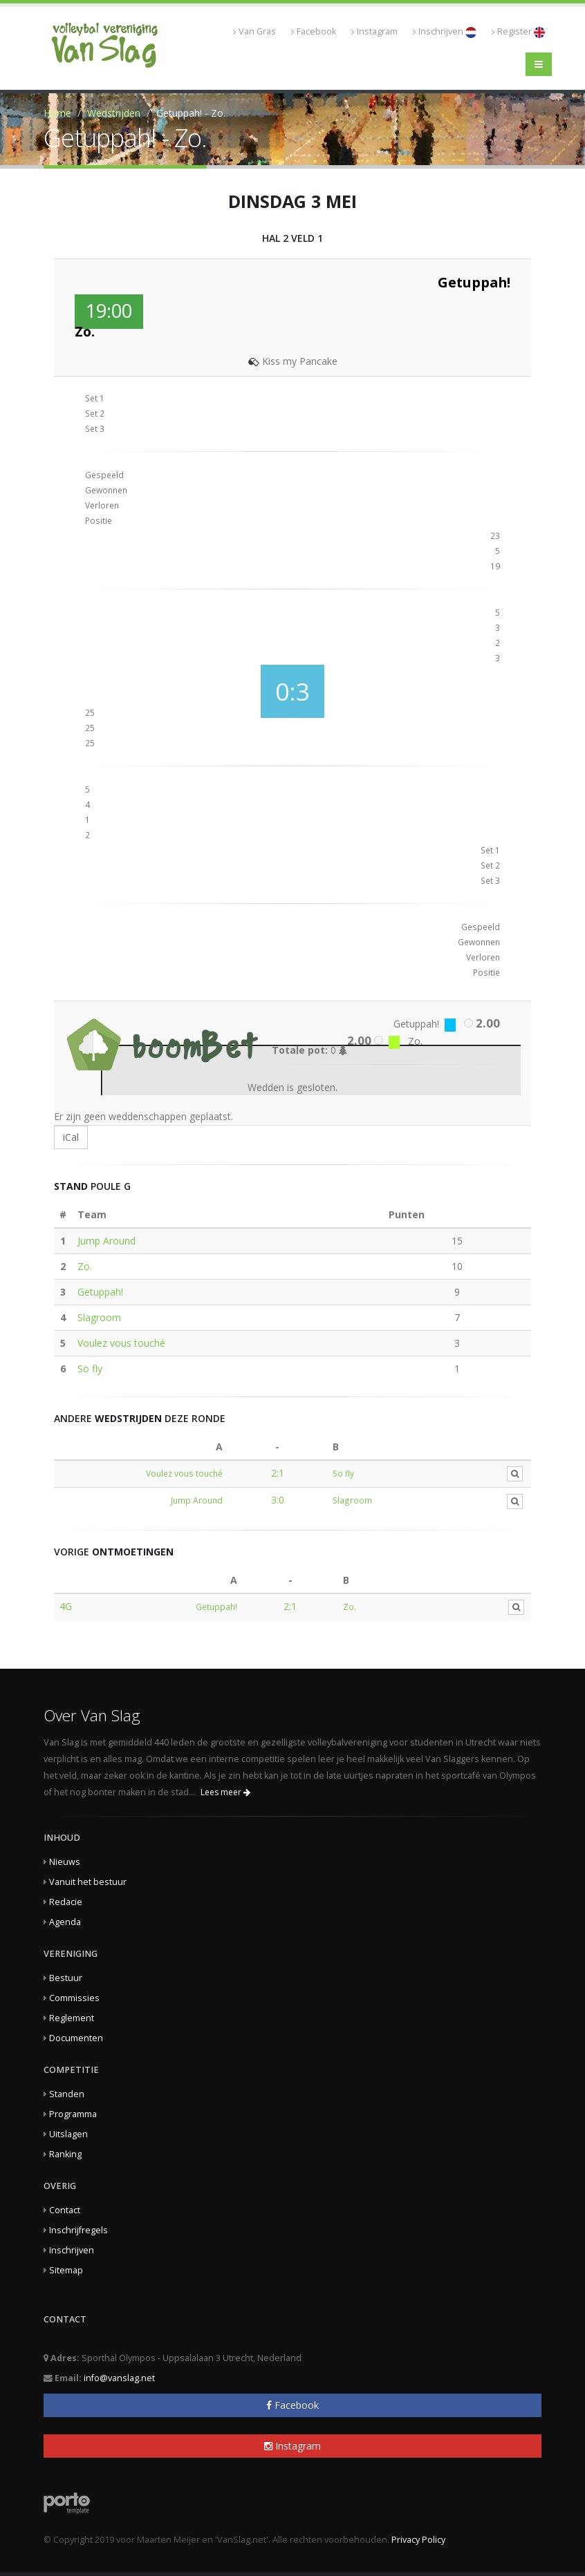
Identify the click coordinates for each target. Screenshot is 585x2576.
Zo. (84, 1266)
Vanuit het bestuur (88, 1882)
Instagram (374, 31)
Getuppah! (100, 1291)
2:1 (277, 1472)
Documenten (76, 2038)
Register (518, 32)
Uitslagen (68, 2134)
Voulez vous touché (121, 1342)
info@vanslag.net (119, 2378)
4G (65, 1606)
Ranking (65, 2154)
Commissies (74, 1998)
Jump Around (106, 1240)
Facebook (313, 31)
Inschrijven (444, 32)
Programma (73, 2114)
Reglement (71, 2018)
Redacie (65, 1902)
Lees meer (225, 1792)
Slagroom (99, 1317)
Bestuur (65, 1978)
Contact (64, 2210)
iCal (71, 1137)
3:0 (277, 1499)
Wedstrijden (113, 113)
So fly (89, 1368)
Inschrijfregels (78, 2230)
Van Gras (254, 31)
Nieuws (64, 1862)
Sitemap (66, 2270)
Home (57, 113)
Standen (66, 2094)
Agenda (65, 1922)
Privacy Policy (418, 2540)
